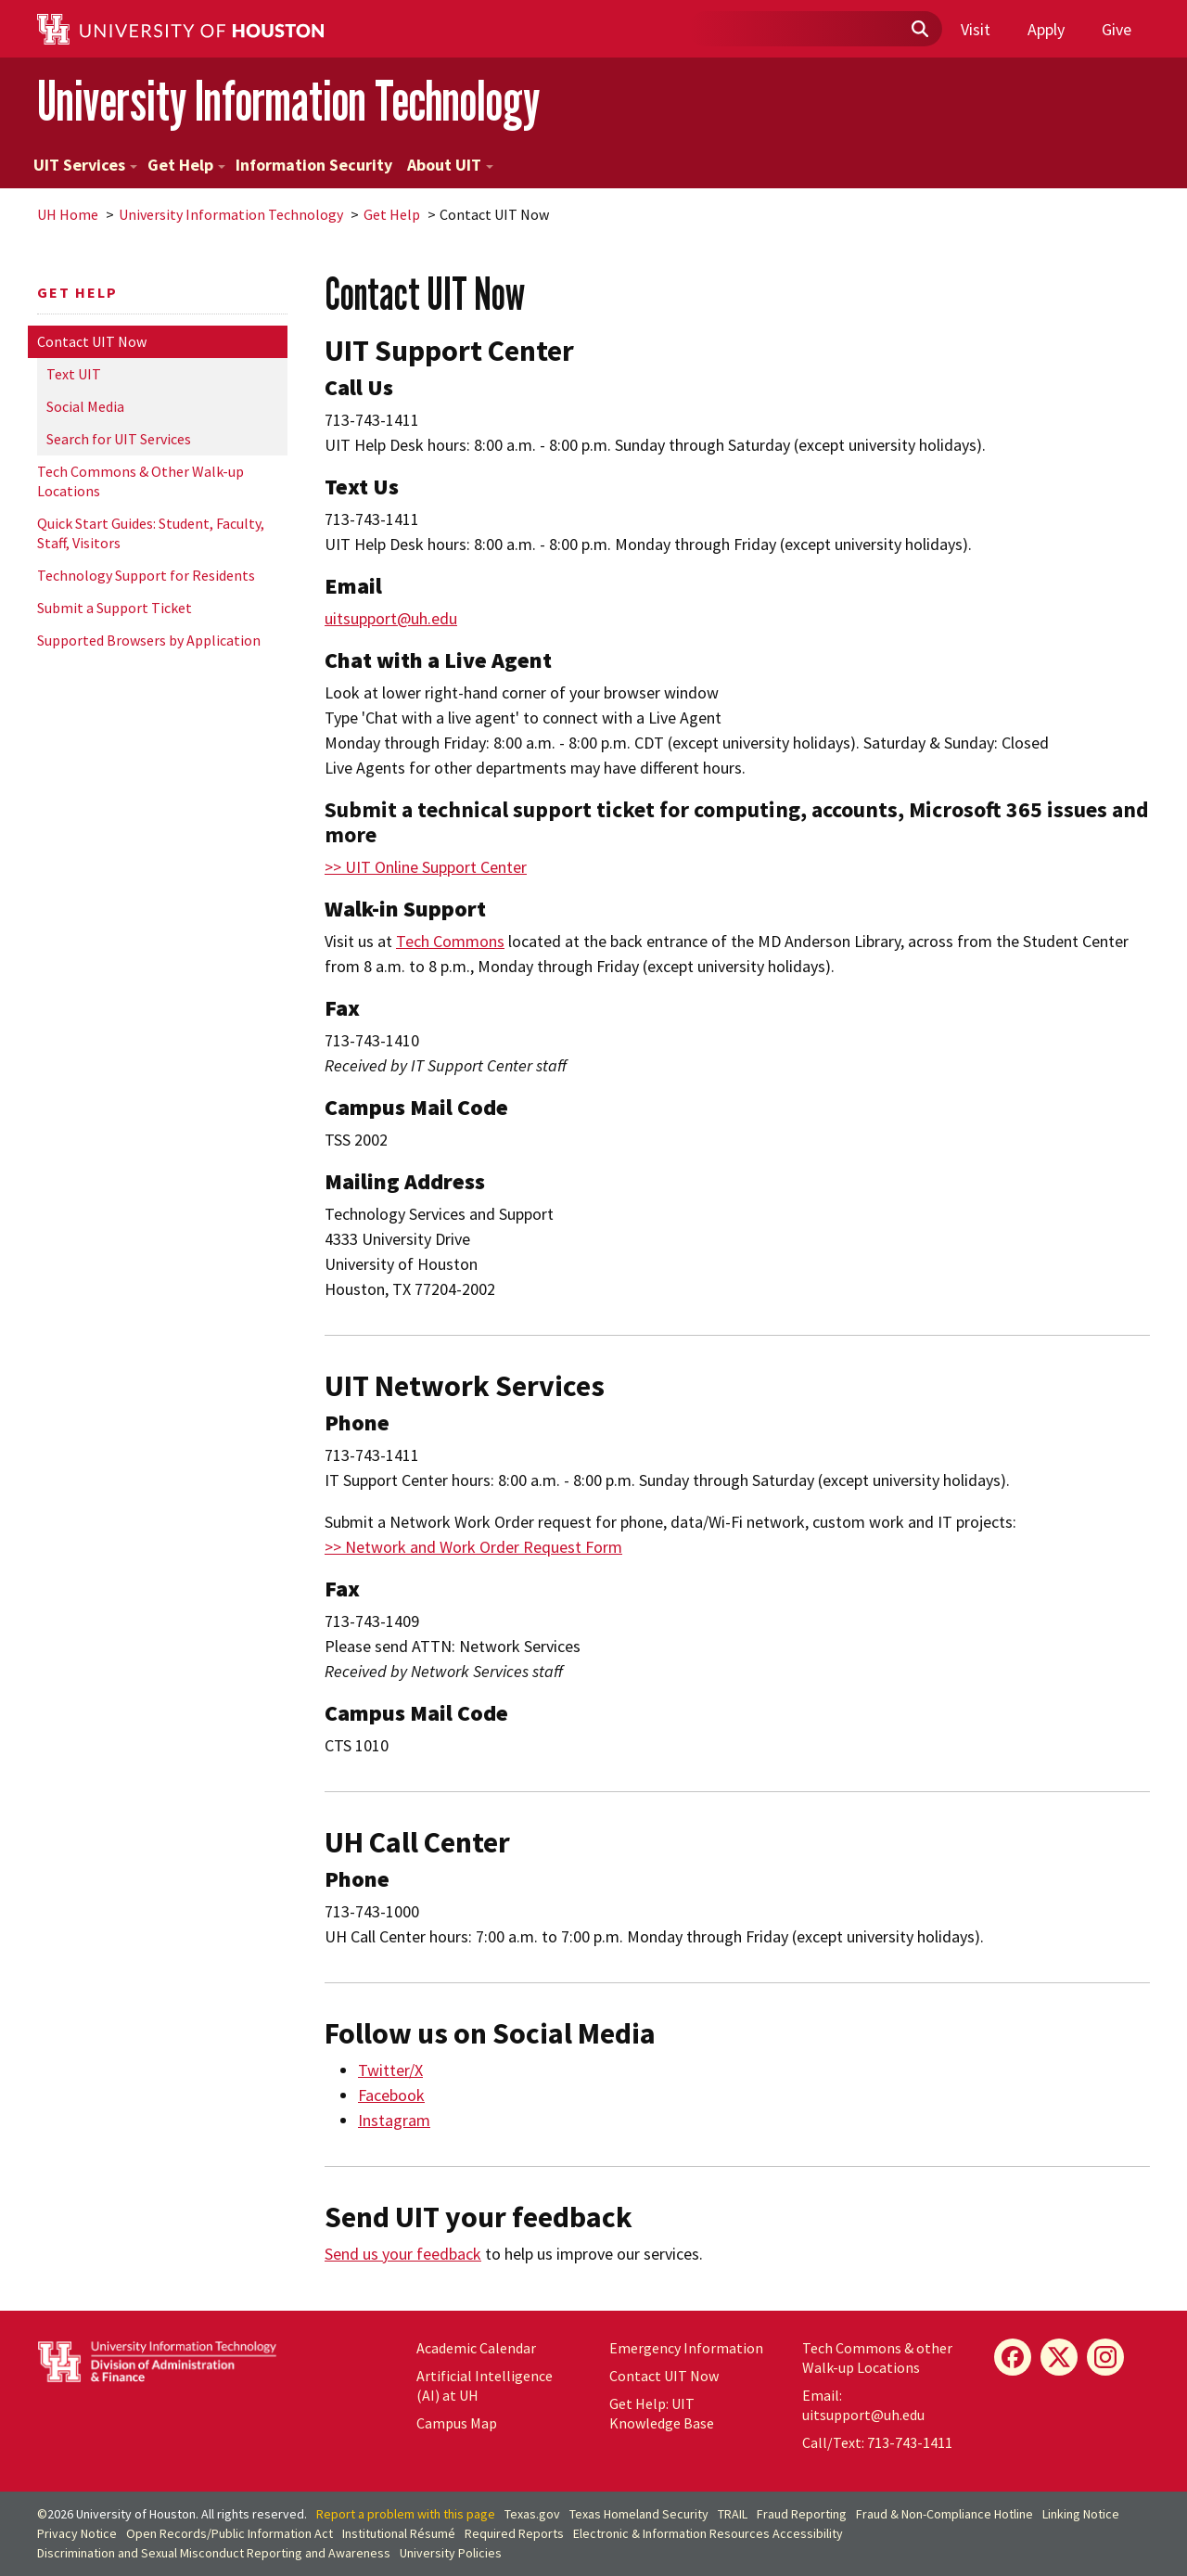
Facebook (391, 2095)
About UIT (450, 164)
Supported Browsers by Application (149, 640)
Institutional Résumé (398, 2533)
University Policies (451, 2552)
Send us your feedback (403, 2253)
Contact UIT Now (92, 341)
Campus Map (456, 2423)
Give (1116, 29)
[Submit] (919, 30)
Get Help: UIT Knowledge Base (661, 2413)
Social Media (85, 406)
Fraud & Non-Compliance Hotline (944, 2514)
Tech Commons (450, 941)
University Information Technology (288, 100)
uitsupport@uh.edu (391, 618)
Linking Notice (1080, 2514)
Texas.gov (532, 2514)
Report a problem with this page (405, 2514)
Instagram (394, 2120)
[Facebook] (1012, 2357)
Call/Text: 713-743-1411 (877, 2442)
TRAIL (732, 2514)
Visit (975, 29)
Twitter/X (390, 2070)
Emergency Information (686, 2348)
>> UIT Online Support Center (426, 867)
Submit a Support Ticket (114, 607)
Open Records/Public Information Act (229, 2533)
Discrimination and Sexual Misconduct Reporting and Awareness (213, 2552)
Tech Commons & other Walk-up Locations (877, 2358)
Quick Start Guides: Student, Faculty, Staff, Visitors (150, 533)
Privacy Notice (77, 2533)
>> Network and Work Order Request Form (473, 1546)
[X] (1059, 2357)
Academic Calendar (476, 2348)
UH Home (67, 214)
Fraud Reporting (802, 2514)
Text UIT (73, 374)
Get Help (186, 164)
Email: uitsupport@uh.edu (863, 2405)
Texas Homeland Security (638, 2514)
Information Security (314, 164)
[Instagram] (1105, 2357)
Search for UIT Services (118, 438)
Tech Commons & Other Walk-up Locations (140, 481)
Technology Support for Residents (146, 575)
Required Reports (514, 2533)
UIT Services (85, 164)
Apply (1046, 29)
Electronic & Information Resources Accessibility (708, 2533)
